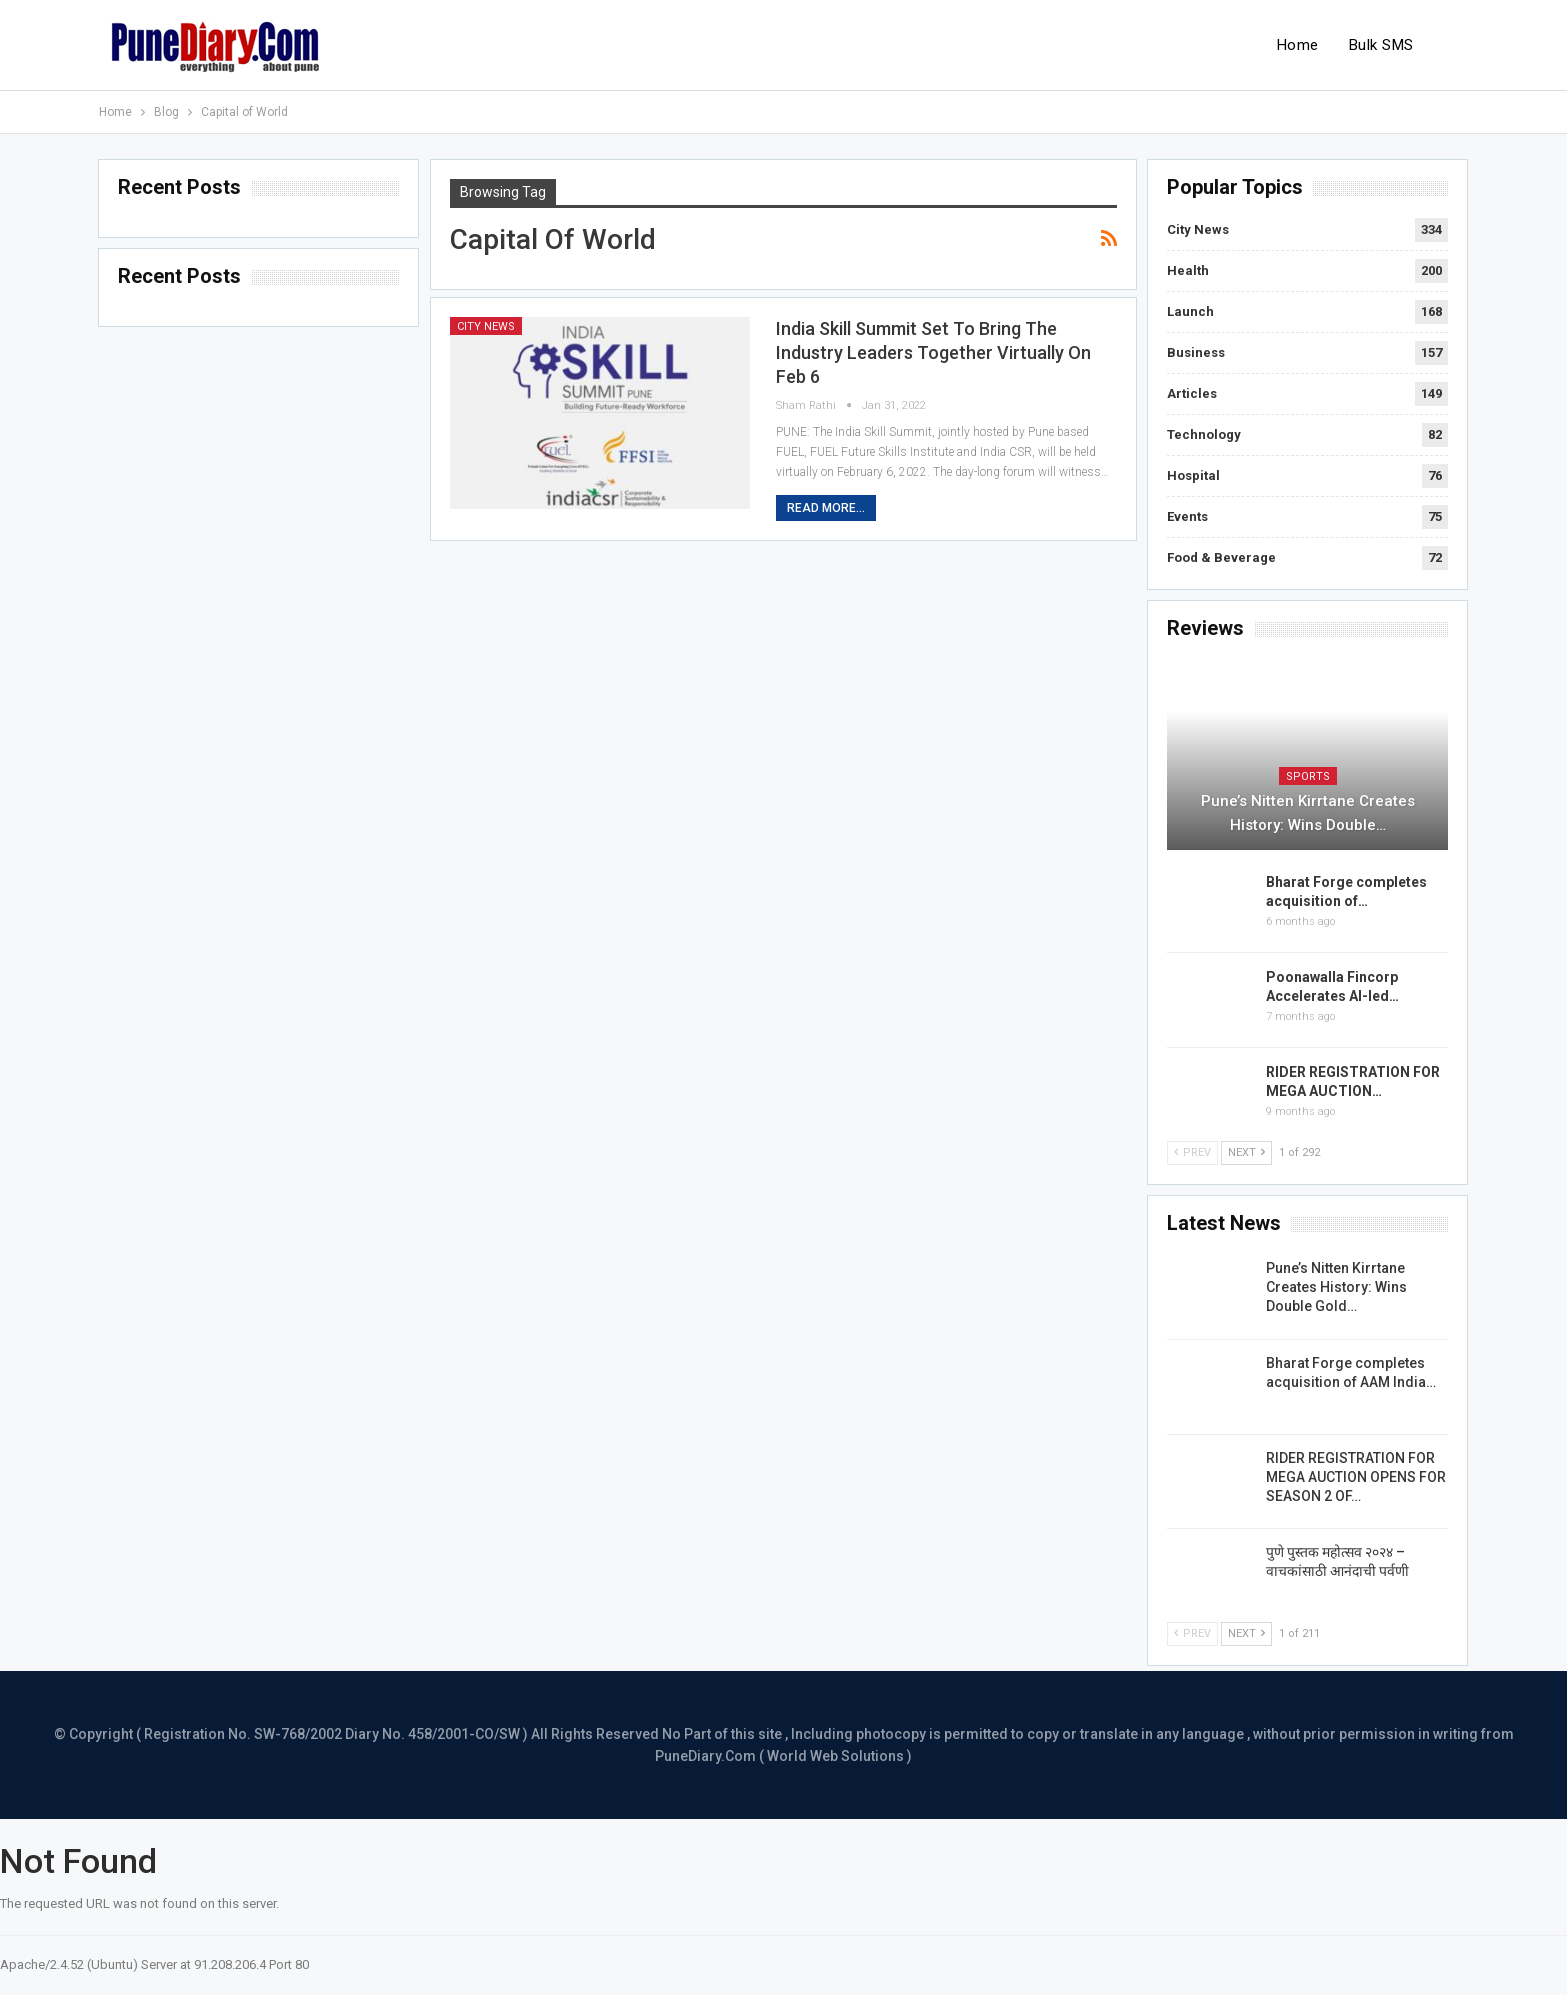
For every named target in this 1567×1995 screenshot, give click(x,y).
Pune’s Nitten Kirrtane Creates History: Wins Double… (1308, 813)
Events (1187, 516)
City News (486, 326)
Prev (1192, 1152)
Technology (1204, 434)
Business (1196, 352)
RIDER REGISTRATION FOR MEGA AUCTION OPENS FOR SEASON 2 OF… (1356, 1477)
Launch (1190, 311)
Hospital (1193, 475)
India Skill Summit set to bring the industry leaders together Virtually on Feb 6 (933, 352)
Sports (1308, 776)
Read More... (826, 508)
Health (1188, 270)
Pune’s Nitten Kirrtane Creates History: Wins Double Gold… (1336, 1287)
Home (1298, 45)
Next (1246, 1152)
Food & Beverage (1221, 557)
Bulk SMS (1381, 45)
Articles (1192, 393)
